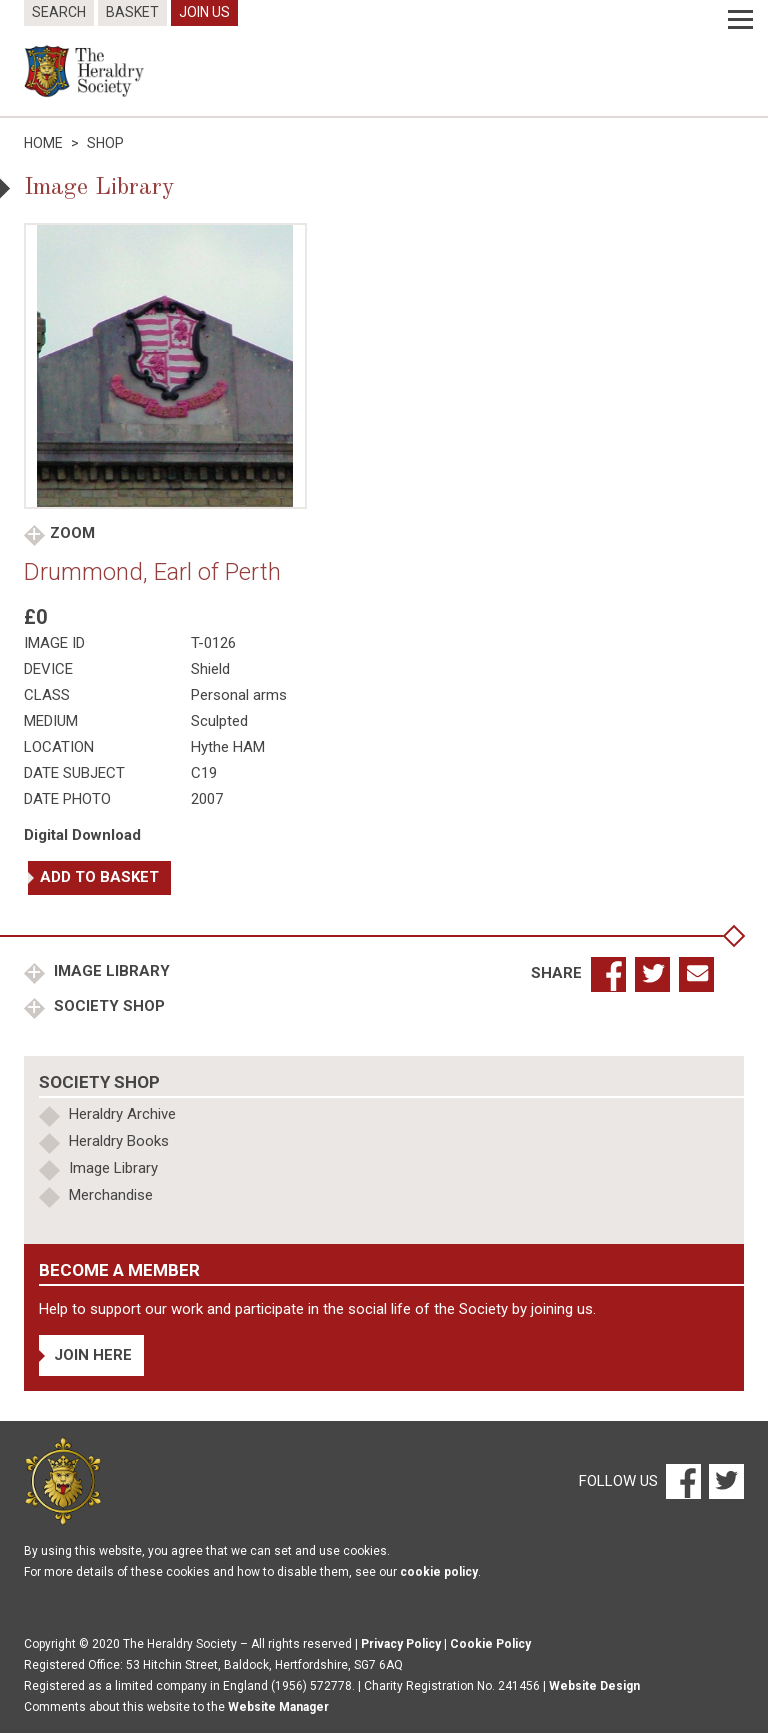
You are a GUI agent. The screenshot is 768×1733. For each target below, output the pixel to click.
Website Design (594, 1686)
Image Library (110, 971)
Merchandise (111, 1195)
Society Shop (107, 1006)
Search (59, 12)
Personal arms (239, 695)
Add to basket (99, 877)
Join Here (93, 1355)
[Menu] (740, 20)
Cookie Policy (490, 1644)
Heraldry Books (119, 1141)
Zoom (72, 533)
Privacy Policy (401, 1644)
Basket (132, 12)
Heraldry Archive (122, 1114)
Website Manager (278, 1707)
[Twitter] (724, 1480)
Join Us (204, 12)
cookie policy (439, 1572)
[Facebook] (682, 1480)
